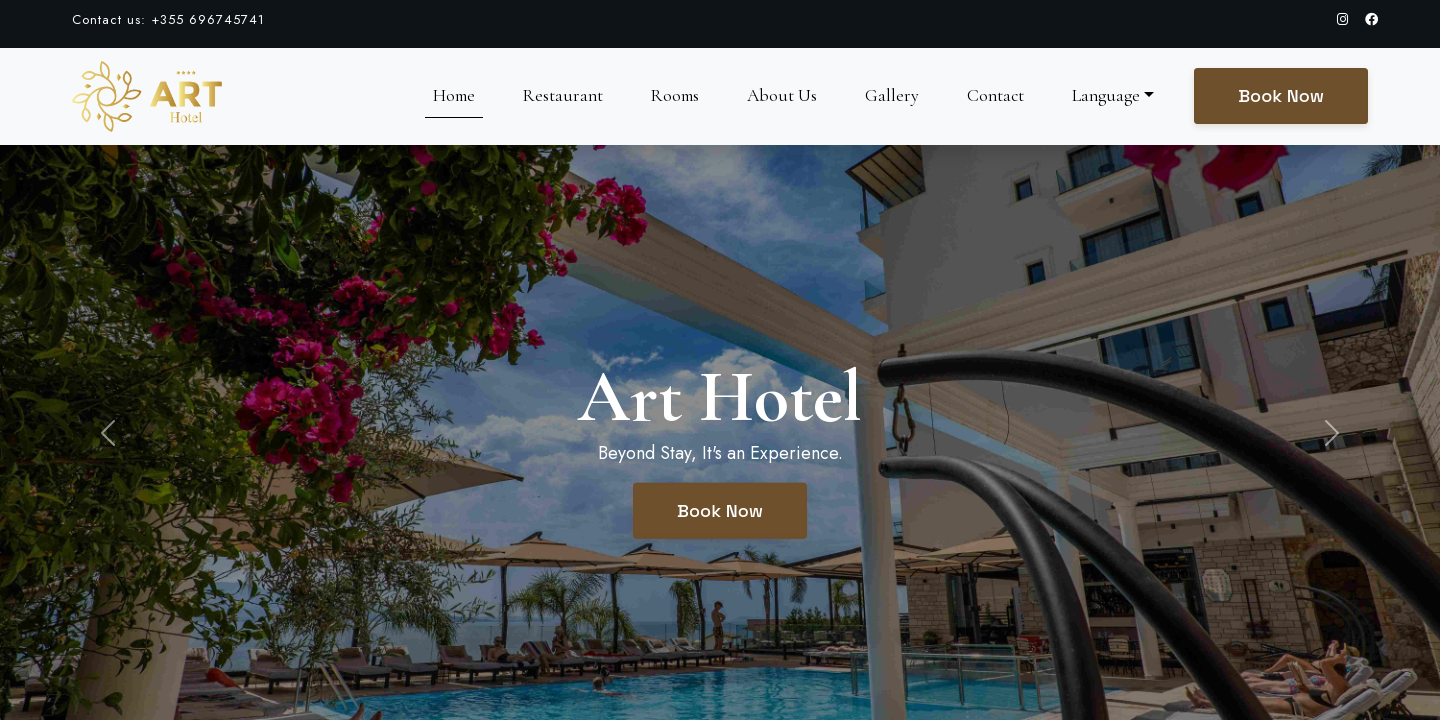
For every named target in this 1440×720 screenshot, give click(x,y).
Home (454, 95)
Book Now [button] (1281, 95)
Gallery (892, 95)
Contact (995, 95)
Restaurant (563, 95)
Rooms (675, 95)
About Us (782, 95)
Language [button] (1106, 95)
